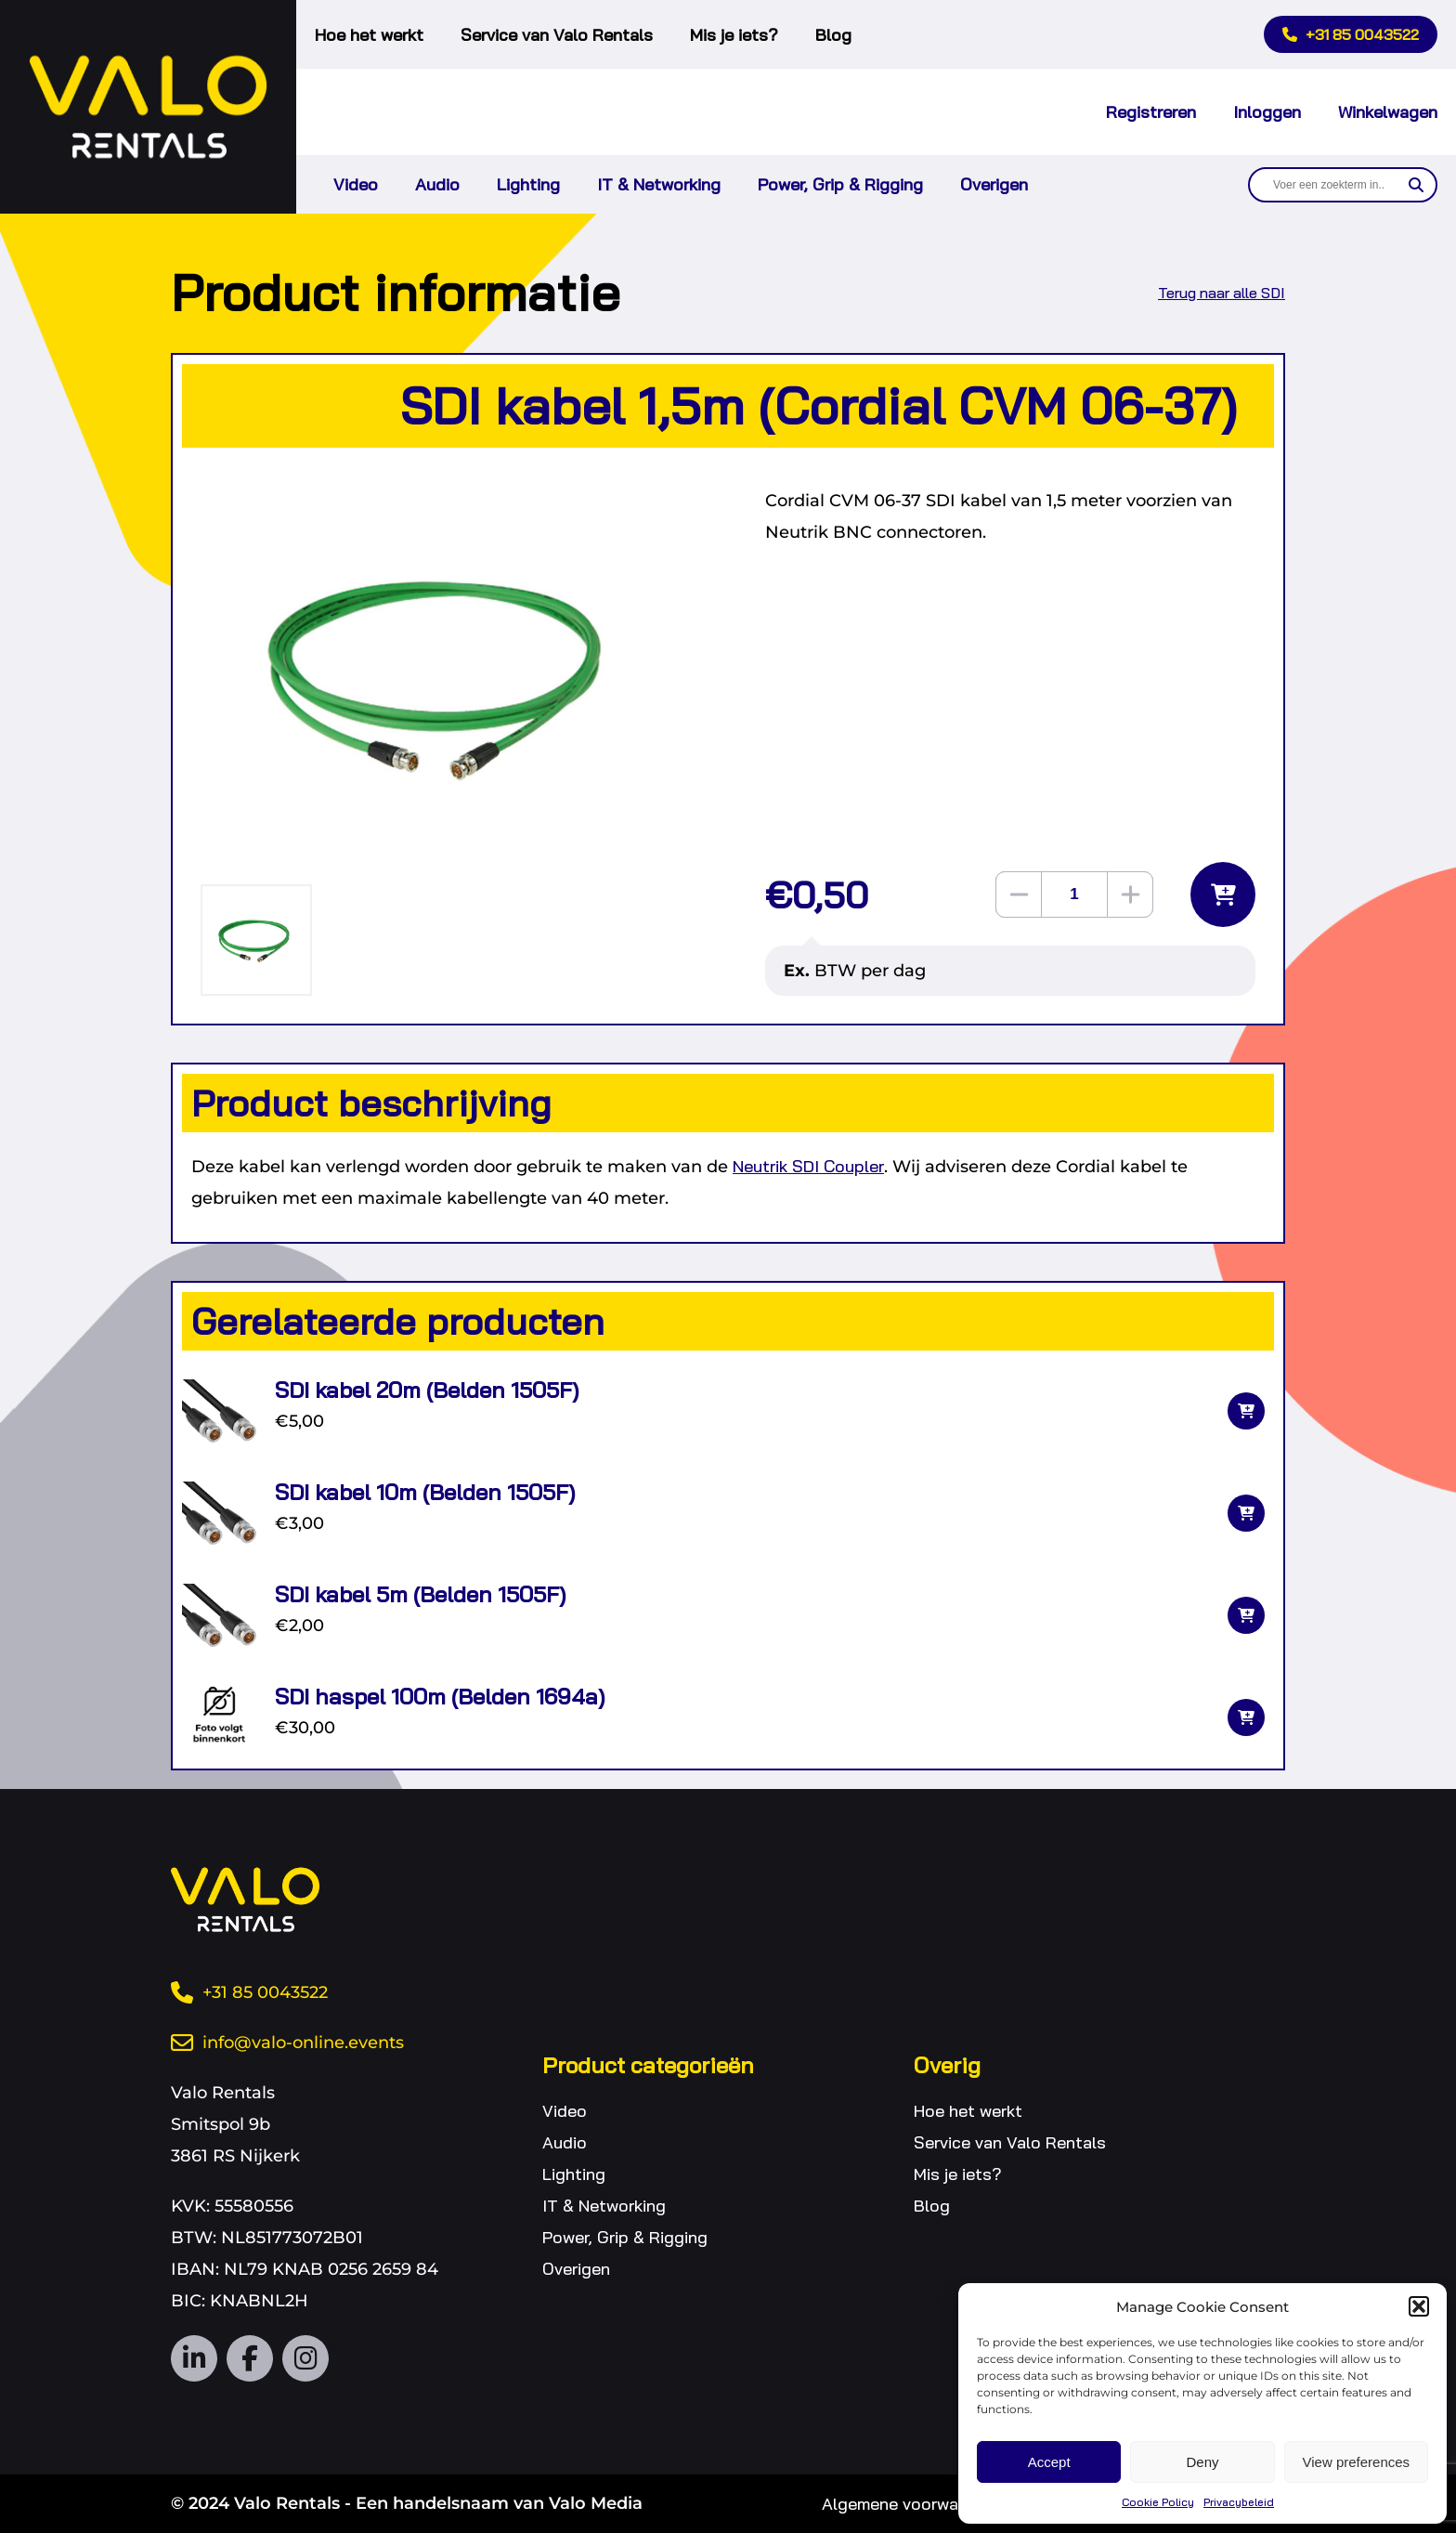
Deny (1202, 2462)
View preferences (1356, 2462)
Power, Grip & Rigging (840, 184)
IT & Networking (659, 184)
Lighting (528, 184)
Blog (833, 35)
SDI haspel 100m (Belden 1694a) (439, 1696)
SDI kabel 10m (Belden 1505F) (425, 1492)
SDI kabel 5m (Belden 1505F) (420, 1594)
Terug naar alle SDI (1221, 292)
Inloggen (1267, 112)
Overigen (994, 184)
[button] (1419, 2306)
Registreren (1151, 112)
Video (355, 184)
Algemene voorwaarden (912, 2503)
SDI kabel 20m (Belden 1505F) (426, 1390)
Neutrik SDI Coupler (808, 1166)
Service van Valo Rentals (557, 35)
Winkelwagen (1387, 112)
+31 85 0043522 (1350, 34)
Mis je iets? (734, 35)
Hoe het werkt (369, 35)
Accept (1049, 2462)
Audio (437, 184)
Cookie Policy (1158, 2502)
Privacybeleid (1238, 2502)
